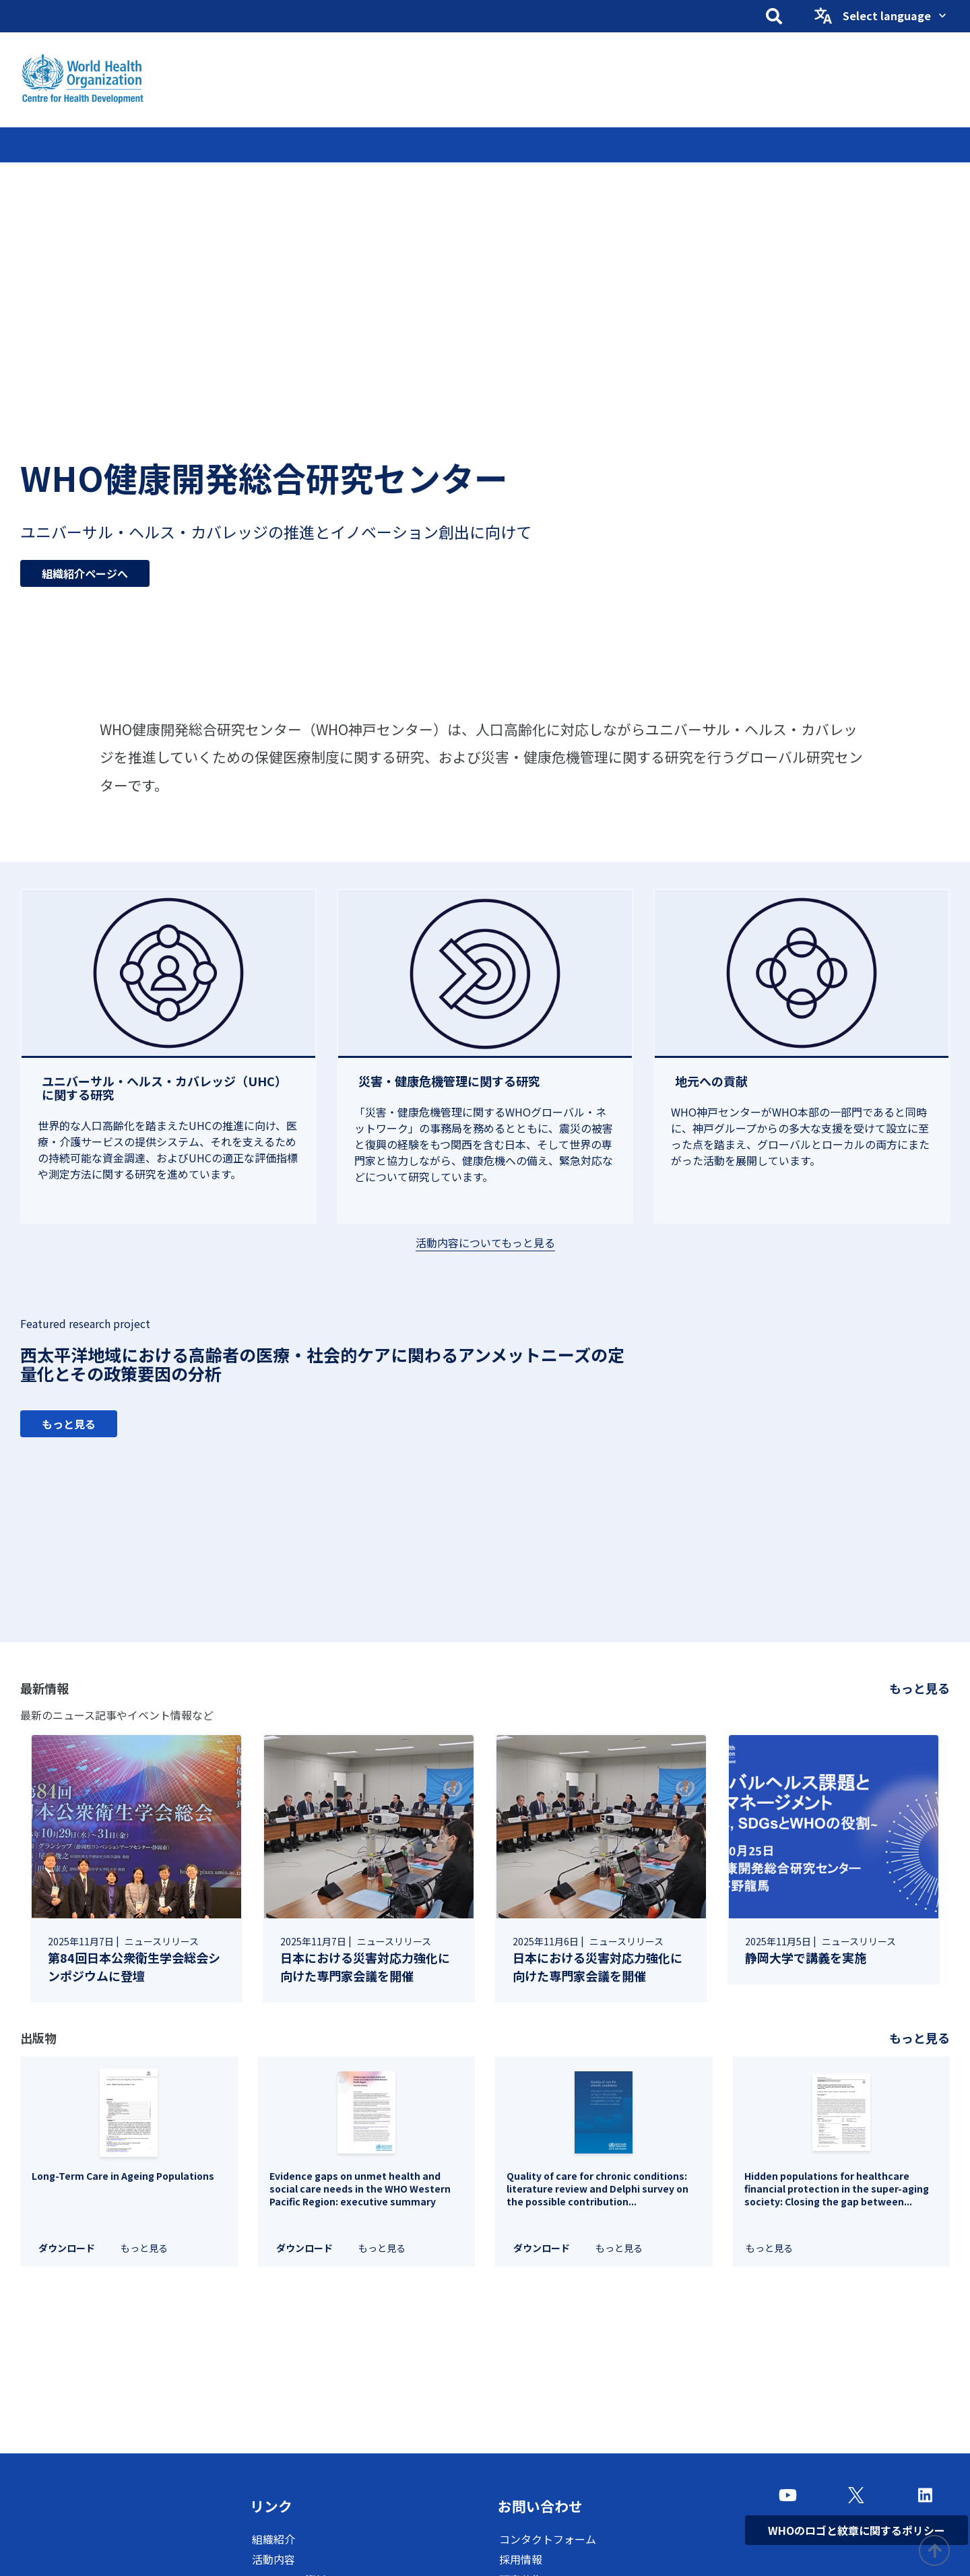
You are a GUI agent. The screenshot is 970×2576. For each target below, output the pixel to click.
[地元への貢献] (801, 1081)
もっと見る (69, 1424)
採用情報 (520, 2561)
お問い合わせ (544, 2507)
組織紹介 (273, 2541)
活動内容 (273, 2561)
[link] (136, 1868)
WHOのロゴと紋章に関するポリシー (856, 2530)
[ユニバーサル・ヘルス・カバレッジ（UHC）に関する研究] (168, 1087)
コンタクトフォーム (547, 2541)
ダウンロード (66, 2248)
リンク (273, 2507)
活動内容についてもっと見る (485, 1242)
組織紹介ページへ (85, 567)
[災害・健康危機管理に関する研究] (485, 1081)
